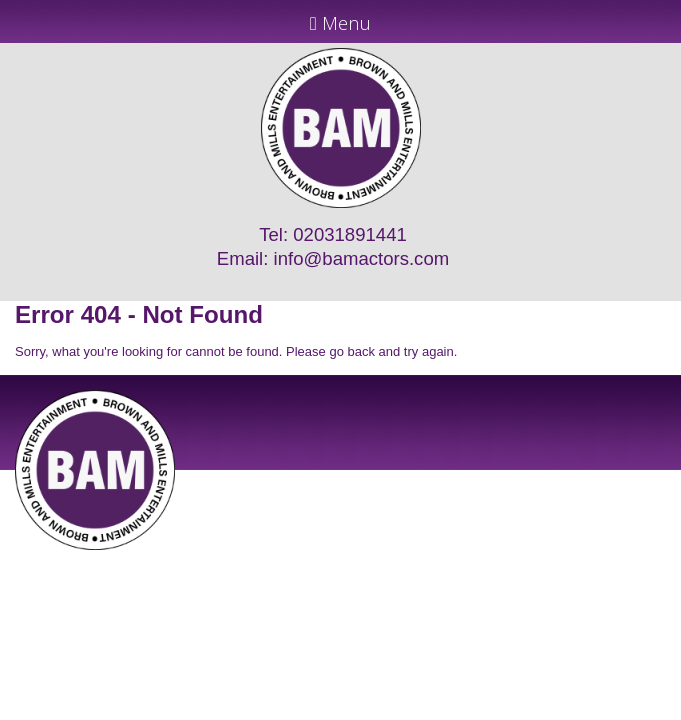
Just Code (471, 557)
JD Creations (298, 557)
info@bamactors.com (362, 258)
